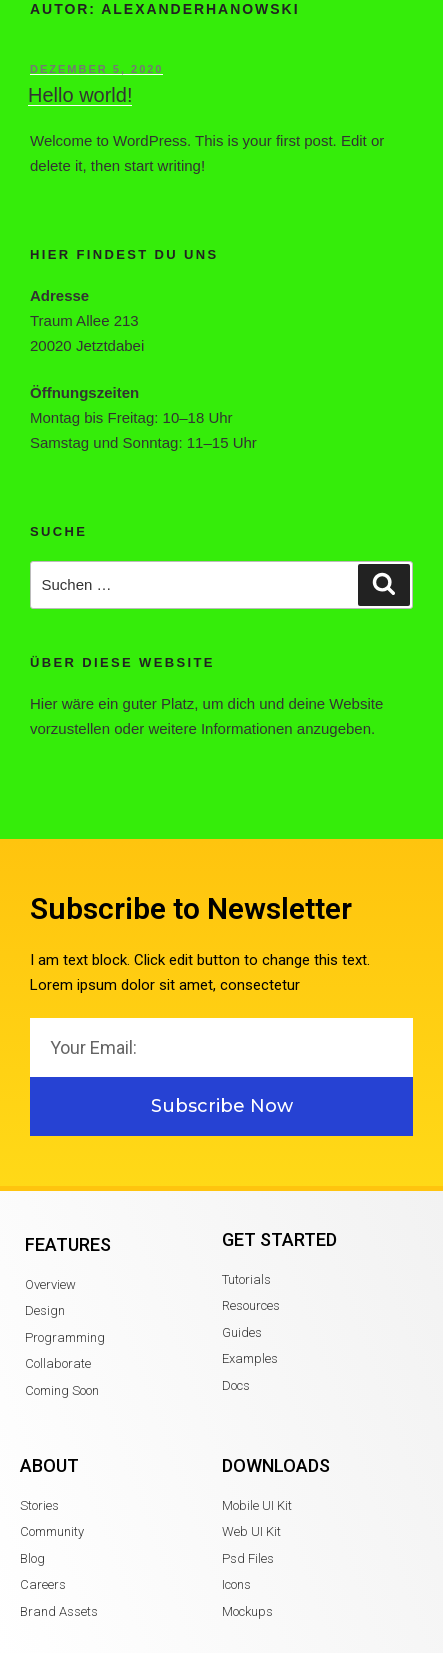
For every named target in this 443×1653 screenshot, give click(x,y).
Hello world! (80, 95)
